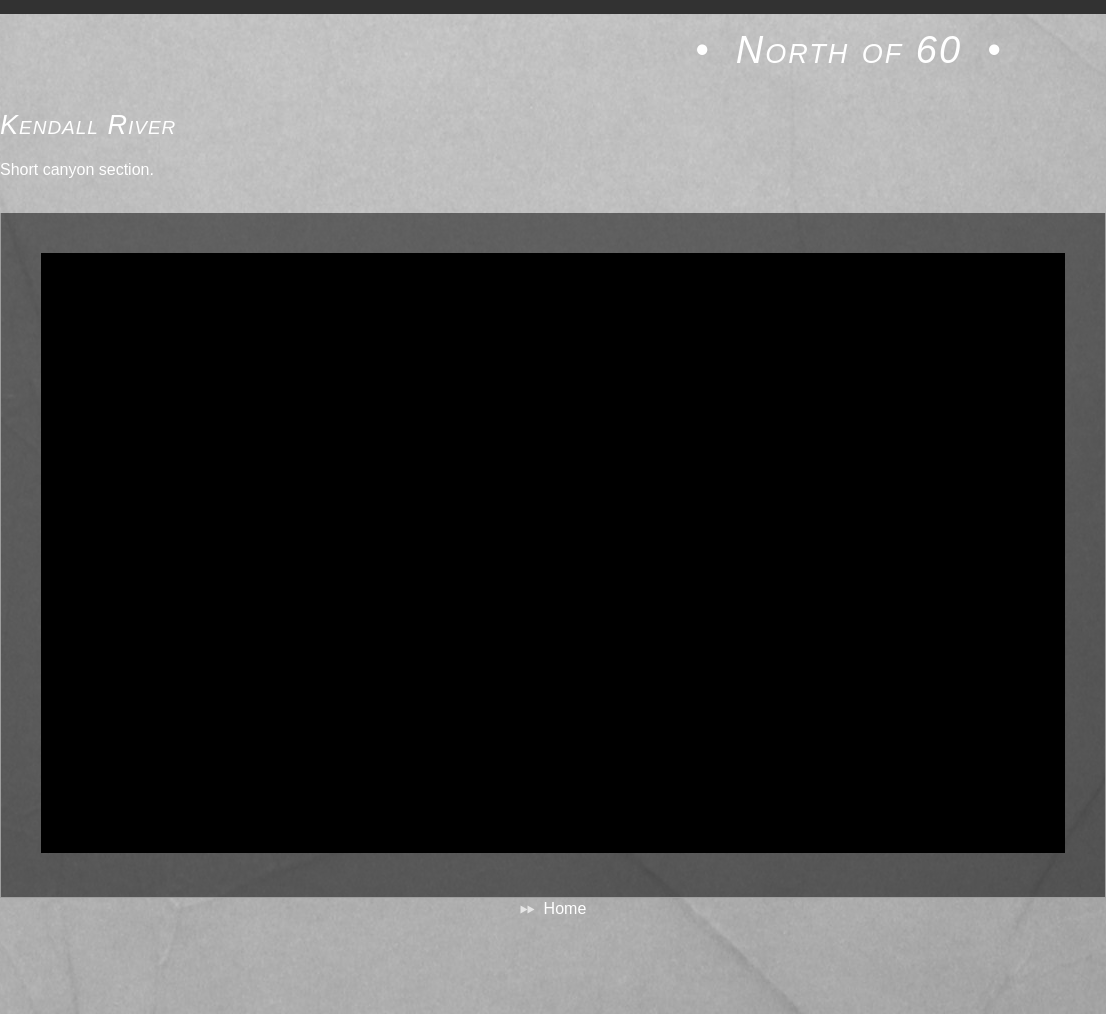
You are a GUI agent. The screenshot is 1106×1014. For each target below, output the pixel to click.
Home (565, 908)
